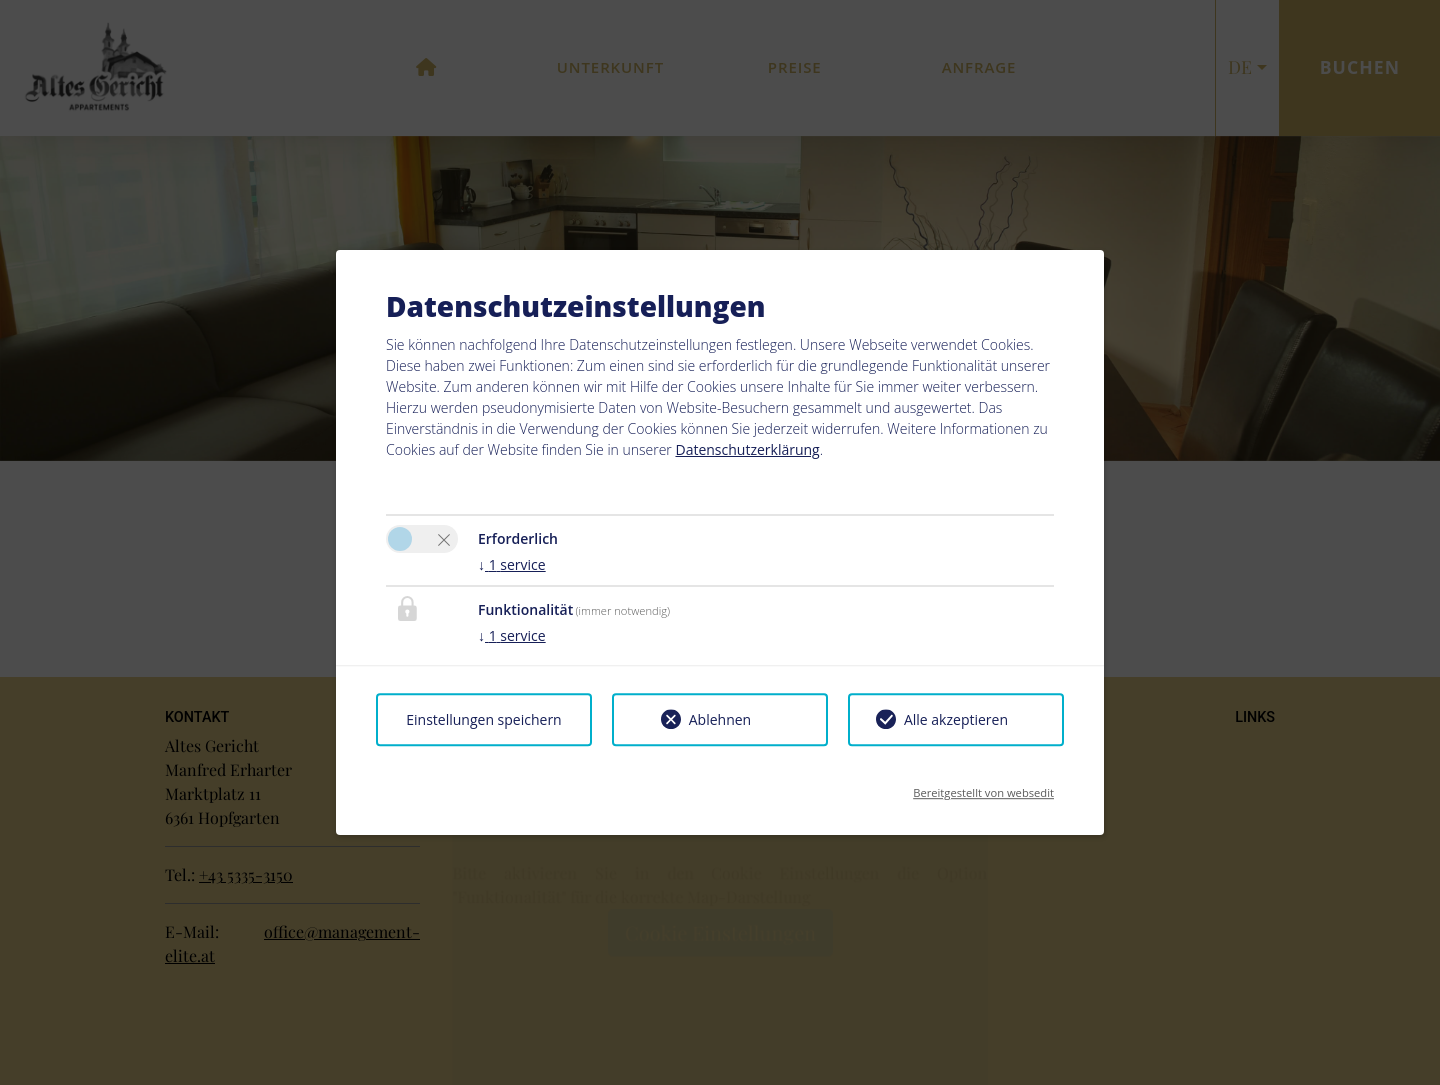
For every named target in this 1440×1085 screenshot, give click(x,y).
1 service (512, 564)
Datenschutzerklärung (747, 449)
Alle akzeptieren (956, 719)
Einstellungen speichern (483, 719)
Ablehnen (720, 719)
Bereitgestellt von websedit (983, 786)
